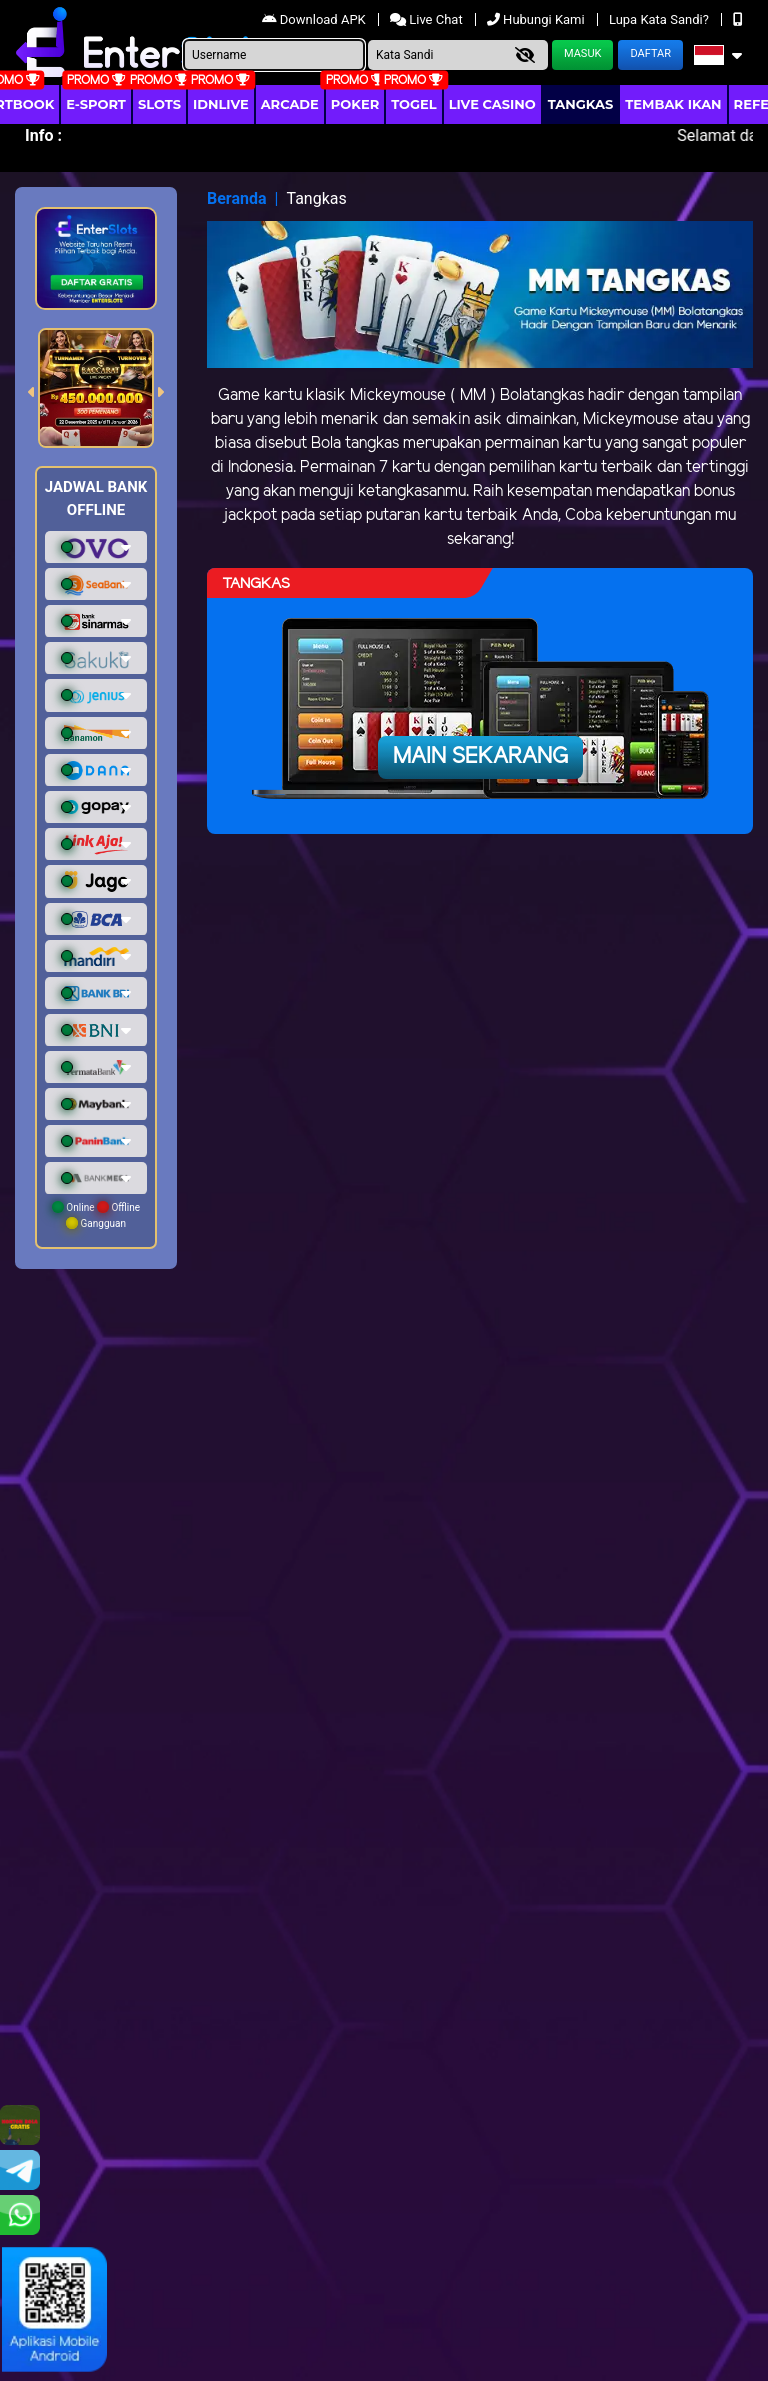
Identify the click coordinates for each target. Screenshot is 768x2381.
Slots (159, 104)
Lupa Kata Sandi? (660, 19)
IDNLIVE (221, 104)
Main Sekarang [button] (480, 757)
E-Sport (96, 104)
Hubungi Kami (537, 19)
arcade (290, 104)
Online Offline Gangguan (96, 1215)
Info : (43, 135)
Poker (355, 104)
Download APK (315, 19)
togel (413, 104)
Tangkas (581, 104)
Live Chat (428, 19)
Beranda (237, 198)
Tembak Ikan (673, 104)
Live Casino (492, 104)
